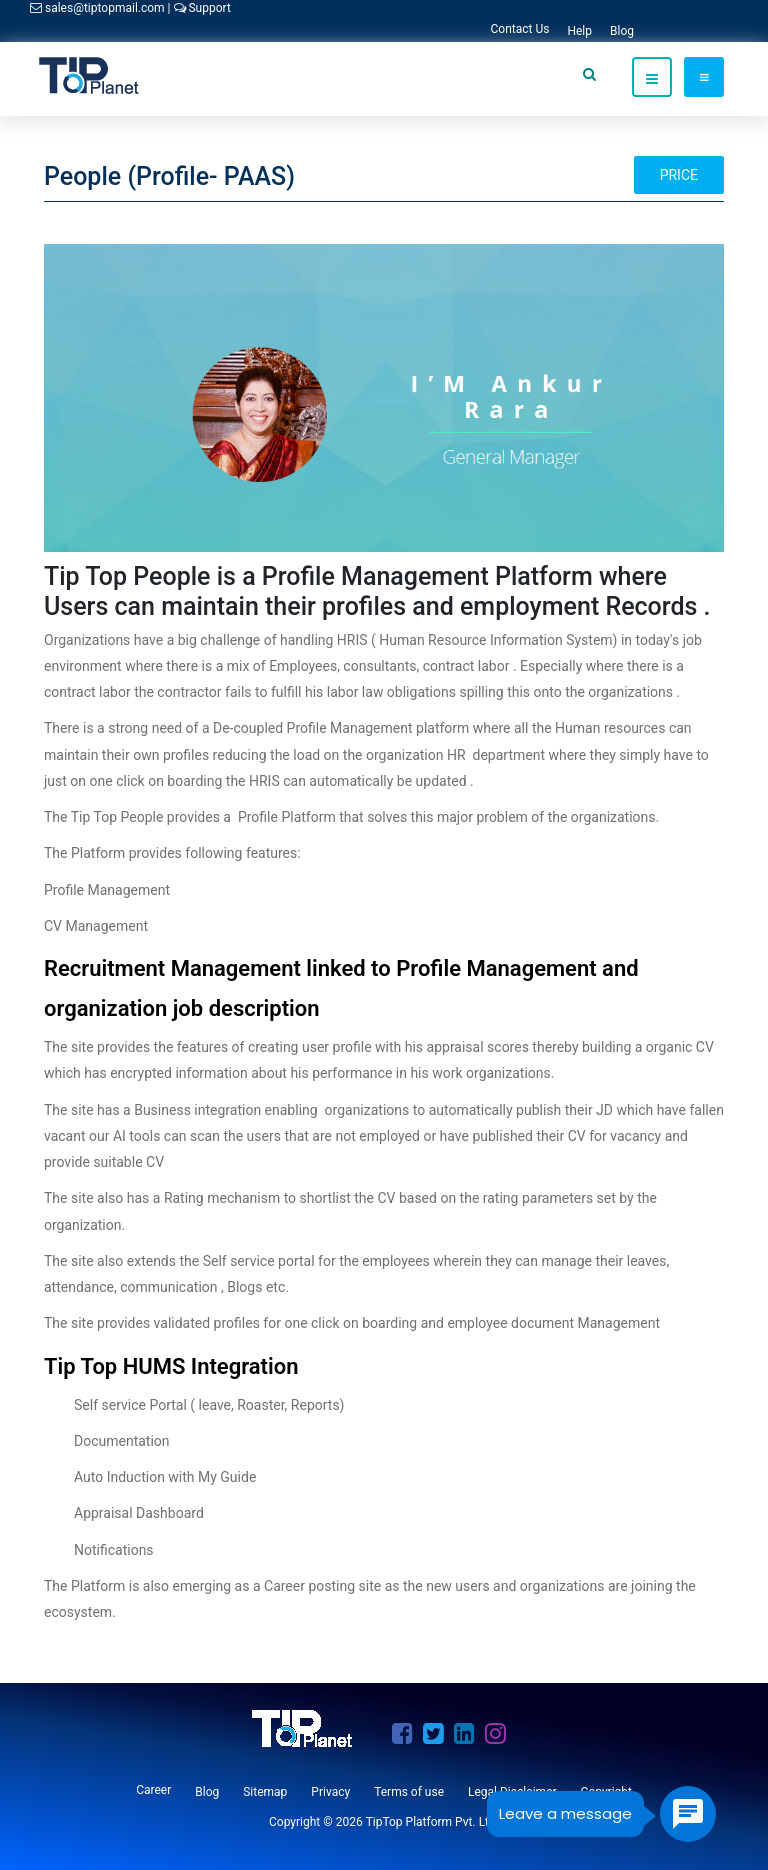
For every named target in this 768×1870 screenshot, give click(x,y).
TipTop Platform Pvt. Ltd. (432, 1822)
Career (153, 1790)
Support (202, 8)
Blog (622, 31)
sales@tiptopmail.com (99, 8)
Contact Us (520, 29)
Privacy (330, 1792)
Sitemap (265, 1792)
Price (679, 175)
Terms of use (409, 1792)
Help (579, 31)
